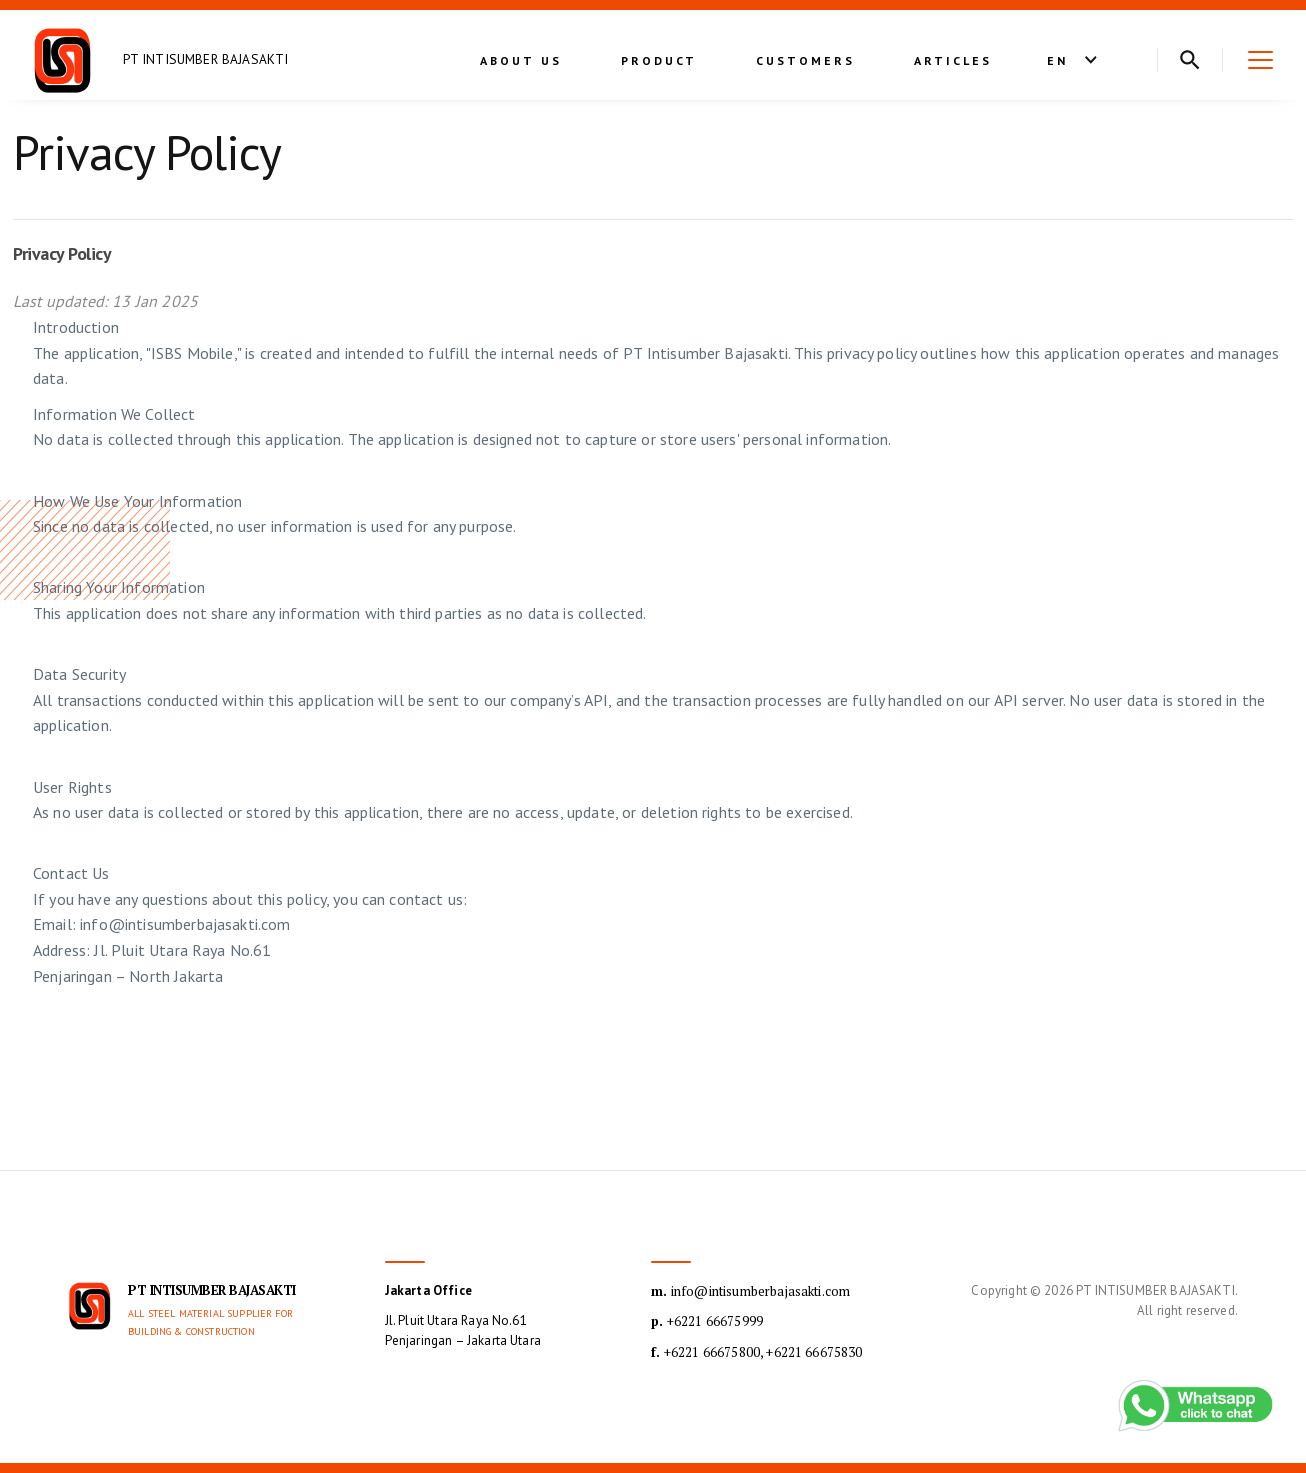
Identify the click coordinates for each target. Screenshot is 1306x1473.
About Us (521, 60)
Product (659, 60)
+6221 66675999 (707, 1321)
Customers (805, 60)
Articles (953, 60)
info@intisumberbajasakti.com (750, 1291)
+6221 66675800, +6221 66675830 (756, 1352)
